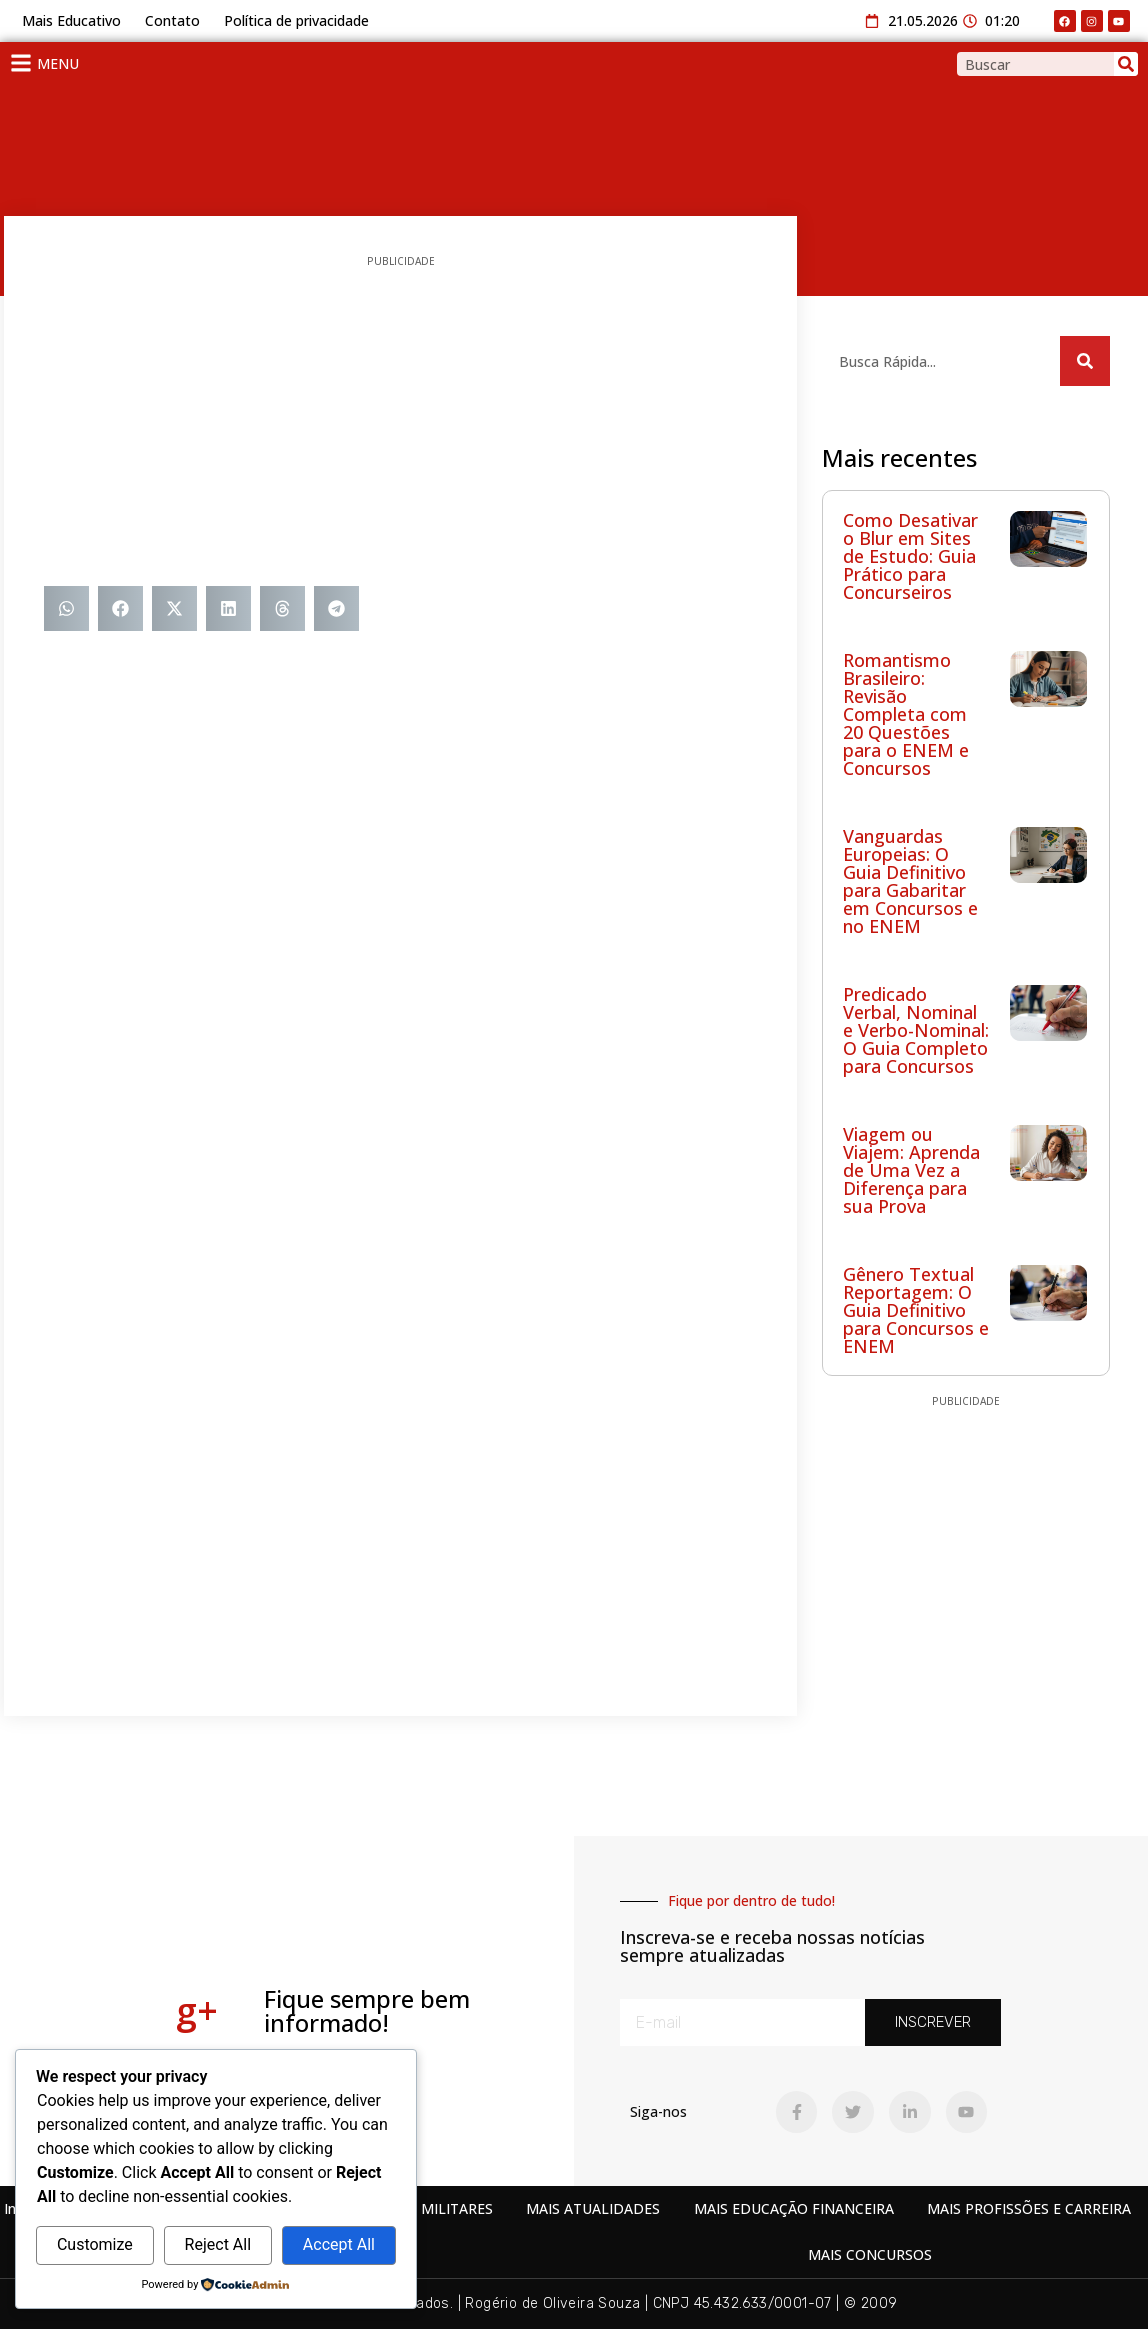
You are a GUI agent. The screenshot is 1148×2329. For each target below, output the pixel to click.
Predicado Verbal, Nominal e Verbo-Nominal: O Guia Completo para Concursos (916, 1030)
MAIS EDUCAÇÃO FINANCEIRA (794, 2208)
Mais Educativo (71, 20)
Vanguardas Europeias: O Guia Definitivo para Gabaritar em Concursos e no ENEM (910, 881)
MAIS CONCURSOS (870, 2254)
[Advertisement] (400, 426)
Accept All (339, 2244)
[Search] (1126, 64)
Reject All (218, 2244)
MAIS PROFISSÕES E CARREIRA (1029, 2208)
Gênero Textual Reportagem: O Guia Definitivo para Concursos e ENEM (916, 1310)
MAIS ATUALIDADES (593, 2208)
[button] (66, 608)
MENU (58, 63)
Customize (95, 2244)
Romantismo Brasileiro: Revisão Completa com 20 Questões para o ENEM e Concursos (906, 714)
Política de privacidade (296, 20)
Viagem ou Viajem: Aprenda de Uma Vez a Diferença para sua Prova (911, 1170)
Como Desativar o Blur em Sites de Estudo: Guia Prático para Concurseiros (910, 556)
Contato (172, 20)
